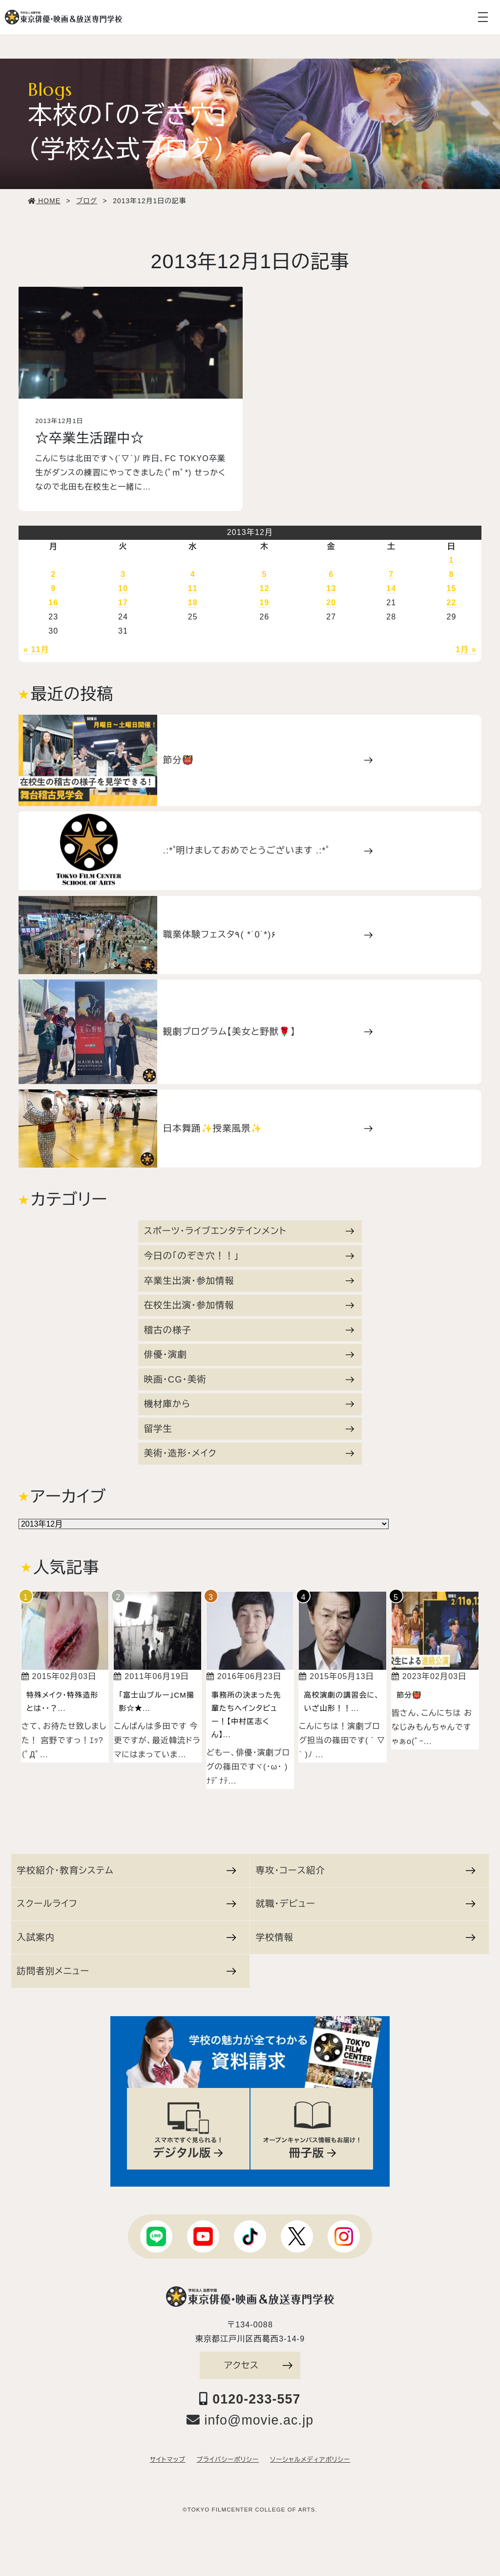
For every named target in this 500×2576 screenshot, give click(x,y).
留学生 (249, 1429)
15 (451, 588)
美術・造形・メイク (249, 1453)
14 (391, 588)
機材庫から (249, 1404)
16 (53, 602)
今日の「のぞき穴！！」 (249, 1256)
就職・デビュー (365, 1903)
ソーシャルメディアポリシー (310, 2459)
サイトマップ (168, 2459)
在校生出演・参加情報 (249, 1305)
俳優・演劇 (249, 1354)
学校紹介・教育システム (126, 1870)
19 (264, 602)
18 (193, 602)
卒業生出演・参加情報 (249, 1281)
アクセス (258, 2365)
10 (123, 588)
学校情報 (365, 1937)
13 (331, 588)
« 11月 (36, 649)
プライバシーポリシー (228, 2459)
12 (264, 588)
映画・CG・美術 (249, 1379)
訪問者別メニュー (126, 1971)
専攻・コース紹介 (365, 1870)
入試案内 (126, 1937)
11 (193, 588)
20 (331, 602)
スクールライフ (126, 1903)
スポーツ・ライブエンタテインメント (249, 1231)
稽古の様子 (249, 1330)
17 (123, 602)
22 (451, 602)
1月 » (466, 649)
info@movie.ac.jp (250, 2420)
